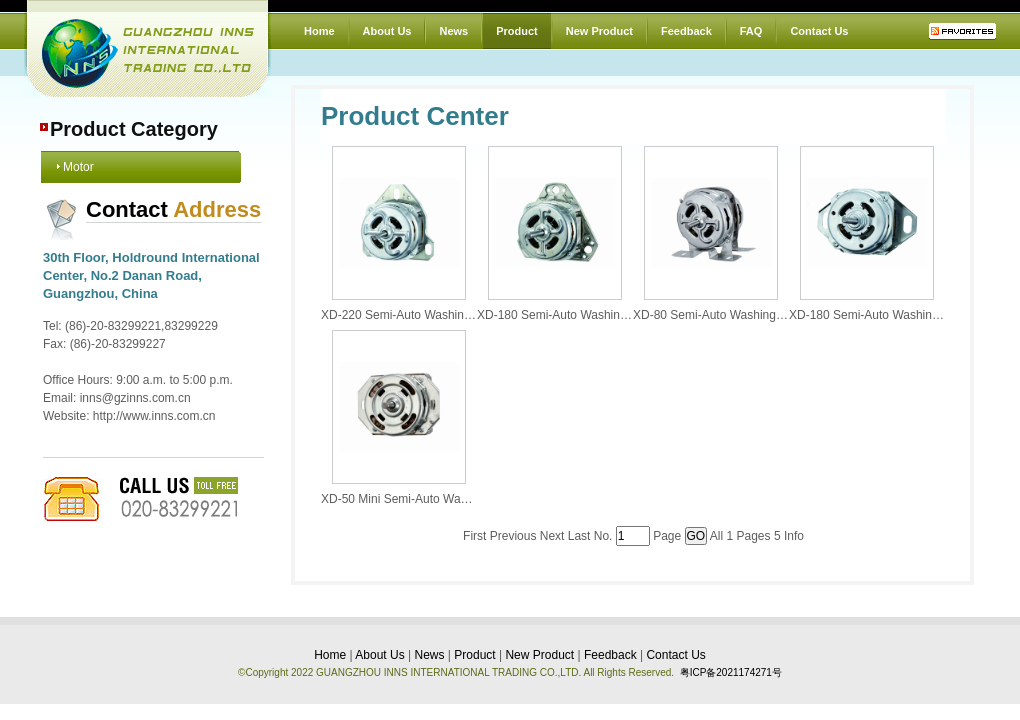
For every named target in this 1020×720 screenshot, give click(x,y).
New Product (599, 31)
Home (319, 31)
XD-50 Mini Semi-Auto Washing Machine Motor (446, 499)
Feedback (686, 31)
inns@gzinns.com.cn (135, 398)
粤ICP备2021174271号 (731, 672)
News (453, 31)
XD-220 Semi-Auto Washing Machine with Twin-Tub (458, 315)
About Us (387, 31)
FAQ (751, 31)
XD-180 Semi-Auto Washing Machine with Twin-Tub (614, 315)
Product (517, 31)
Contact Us (819, 31)
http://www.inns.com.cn (154, 416)
